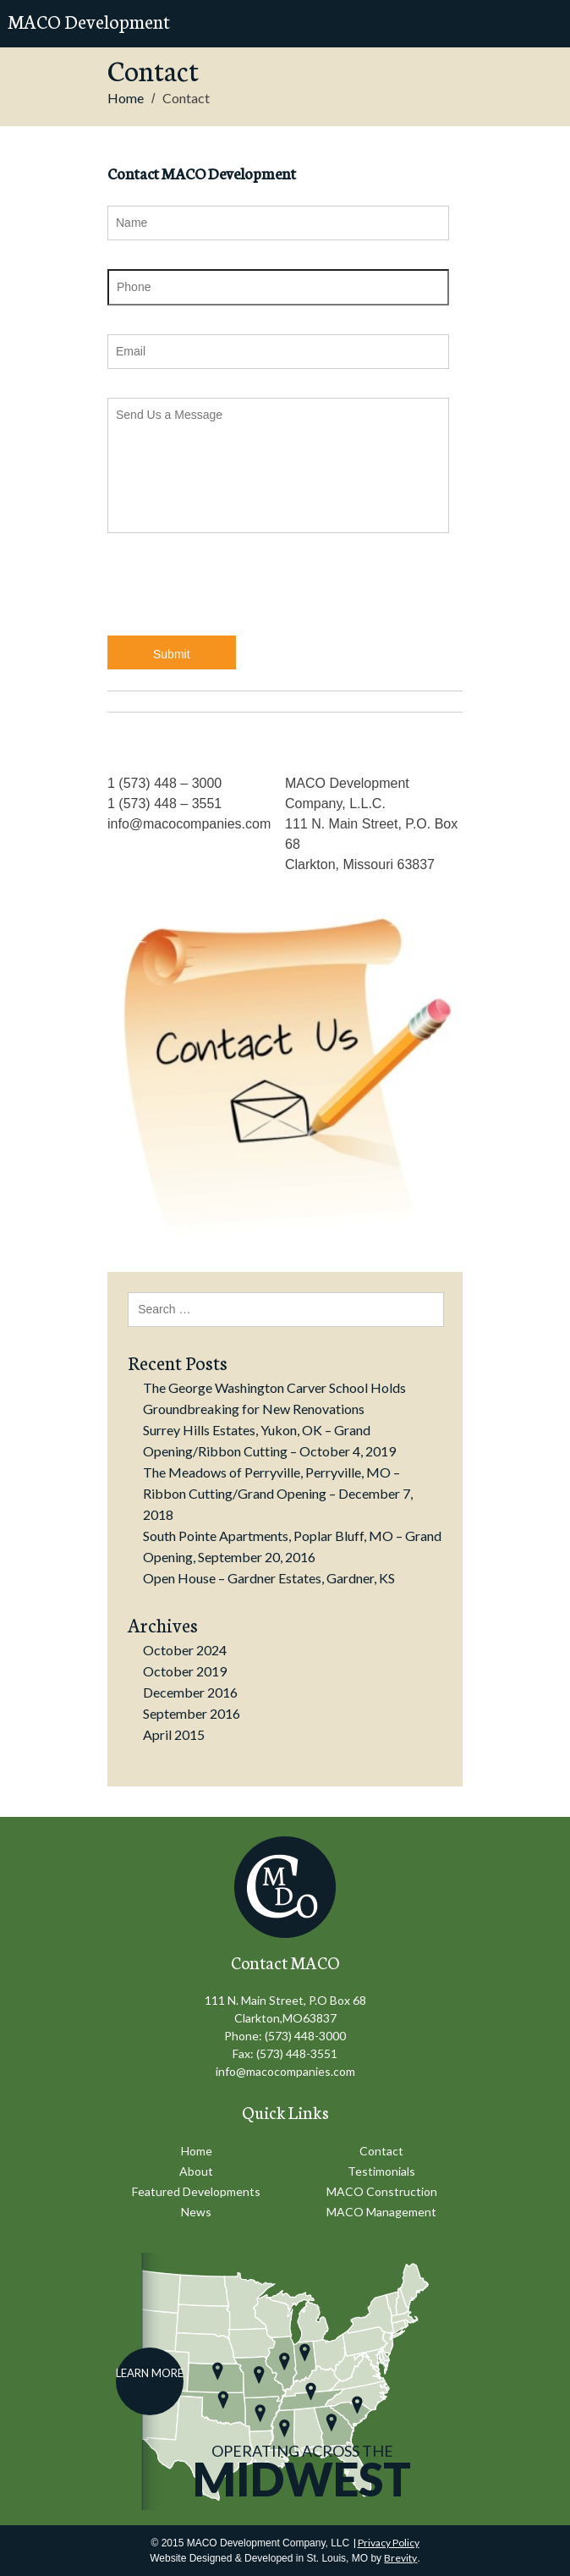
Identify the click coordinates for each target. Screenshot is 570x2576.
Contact (381, 2151)
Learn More (150, 2373)
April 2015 (174, 1734)
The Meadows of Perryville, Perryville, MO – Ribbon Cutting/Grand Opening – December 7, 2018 (278, 1493)
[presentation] (235, 595)
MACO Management (381, 2211)
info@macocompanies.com (285, 2071)
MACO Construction (381, 2191)
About (196, 2171)
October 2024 (185, 1650)
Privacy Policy (388, 2542)
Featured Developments (196, 2191)
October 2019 (185, 1671)
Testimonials (381, 2171)
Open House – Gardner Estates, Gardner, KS (269, 1578)
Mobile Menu (541, 23)
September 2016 (191, 1713)
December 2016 (190, 1692)
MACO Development (89, 21)
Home (125, 98)
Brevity (400, 2557)
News (196, 2211)
